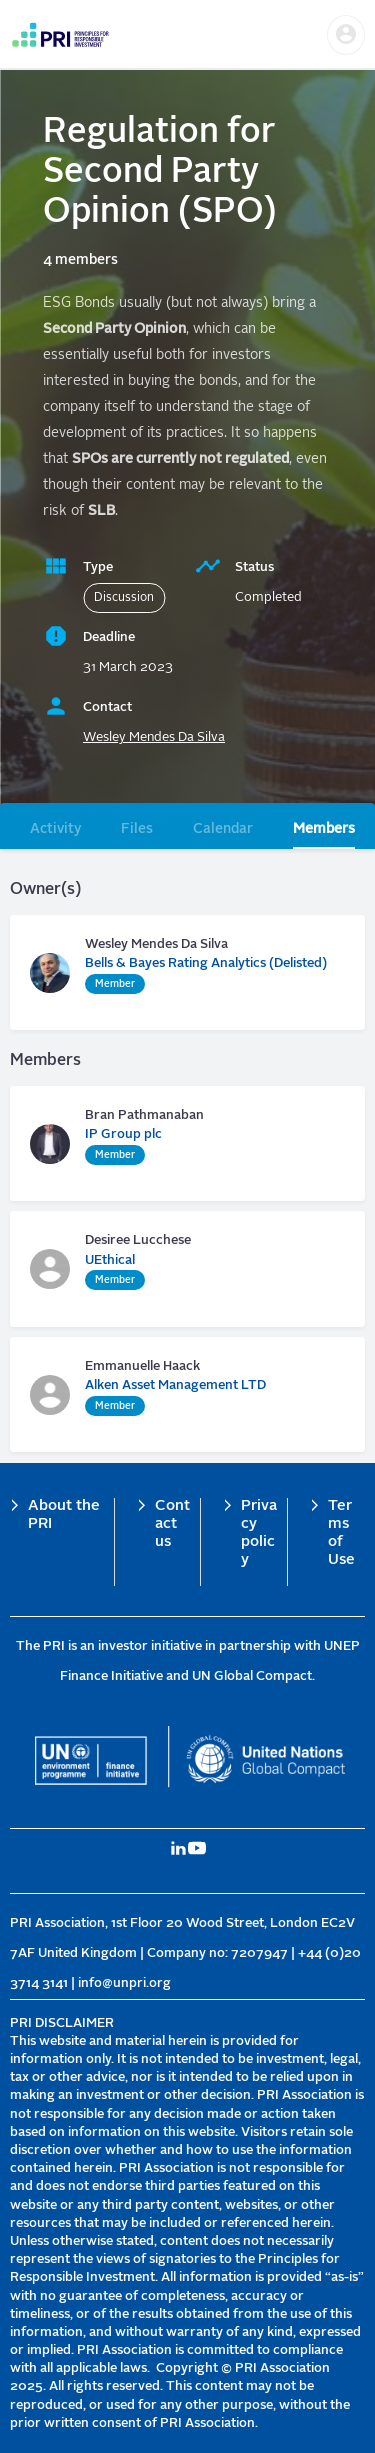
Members (324, 828)
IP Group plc (123, 1134)
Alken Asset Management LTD (175, 1385)
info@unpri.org (124, 1983)
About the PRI (64, 1515)
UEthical (110, 1260)
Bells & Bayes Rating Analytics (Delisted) (206, 963)
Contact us (172, 1524)
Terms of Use (341, 1533)
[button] (346, 35)
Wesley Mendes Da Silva (154, 737)
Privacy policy (259, 1533)
